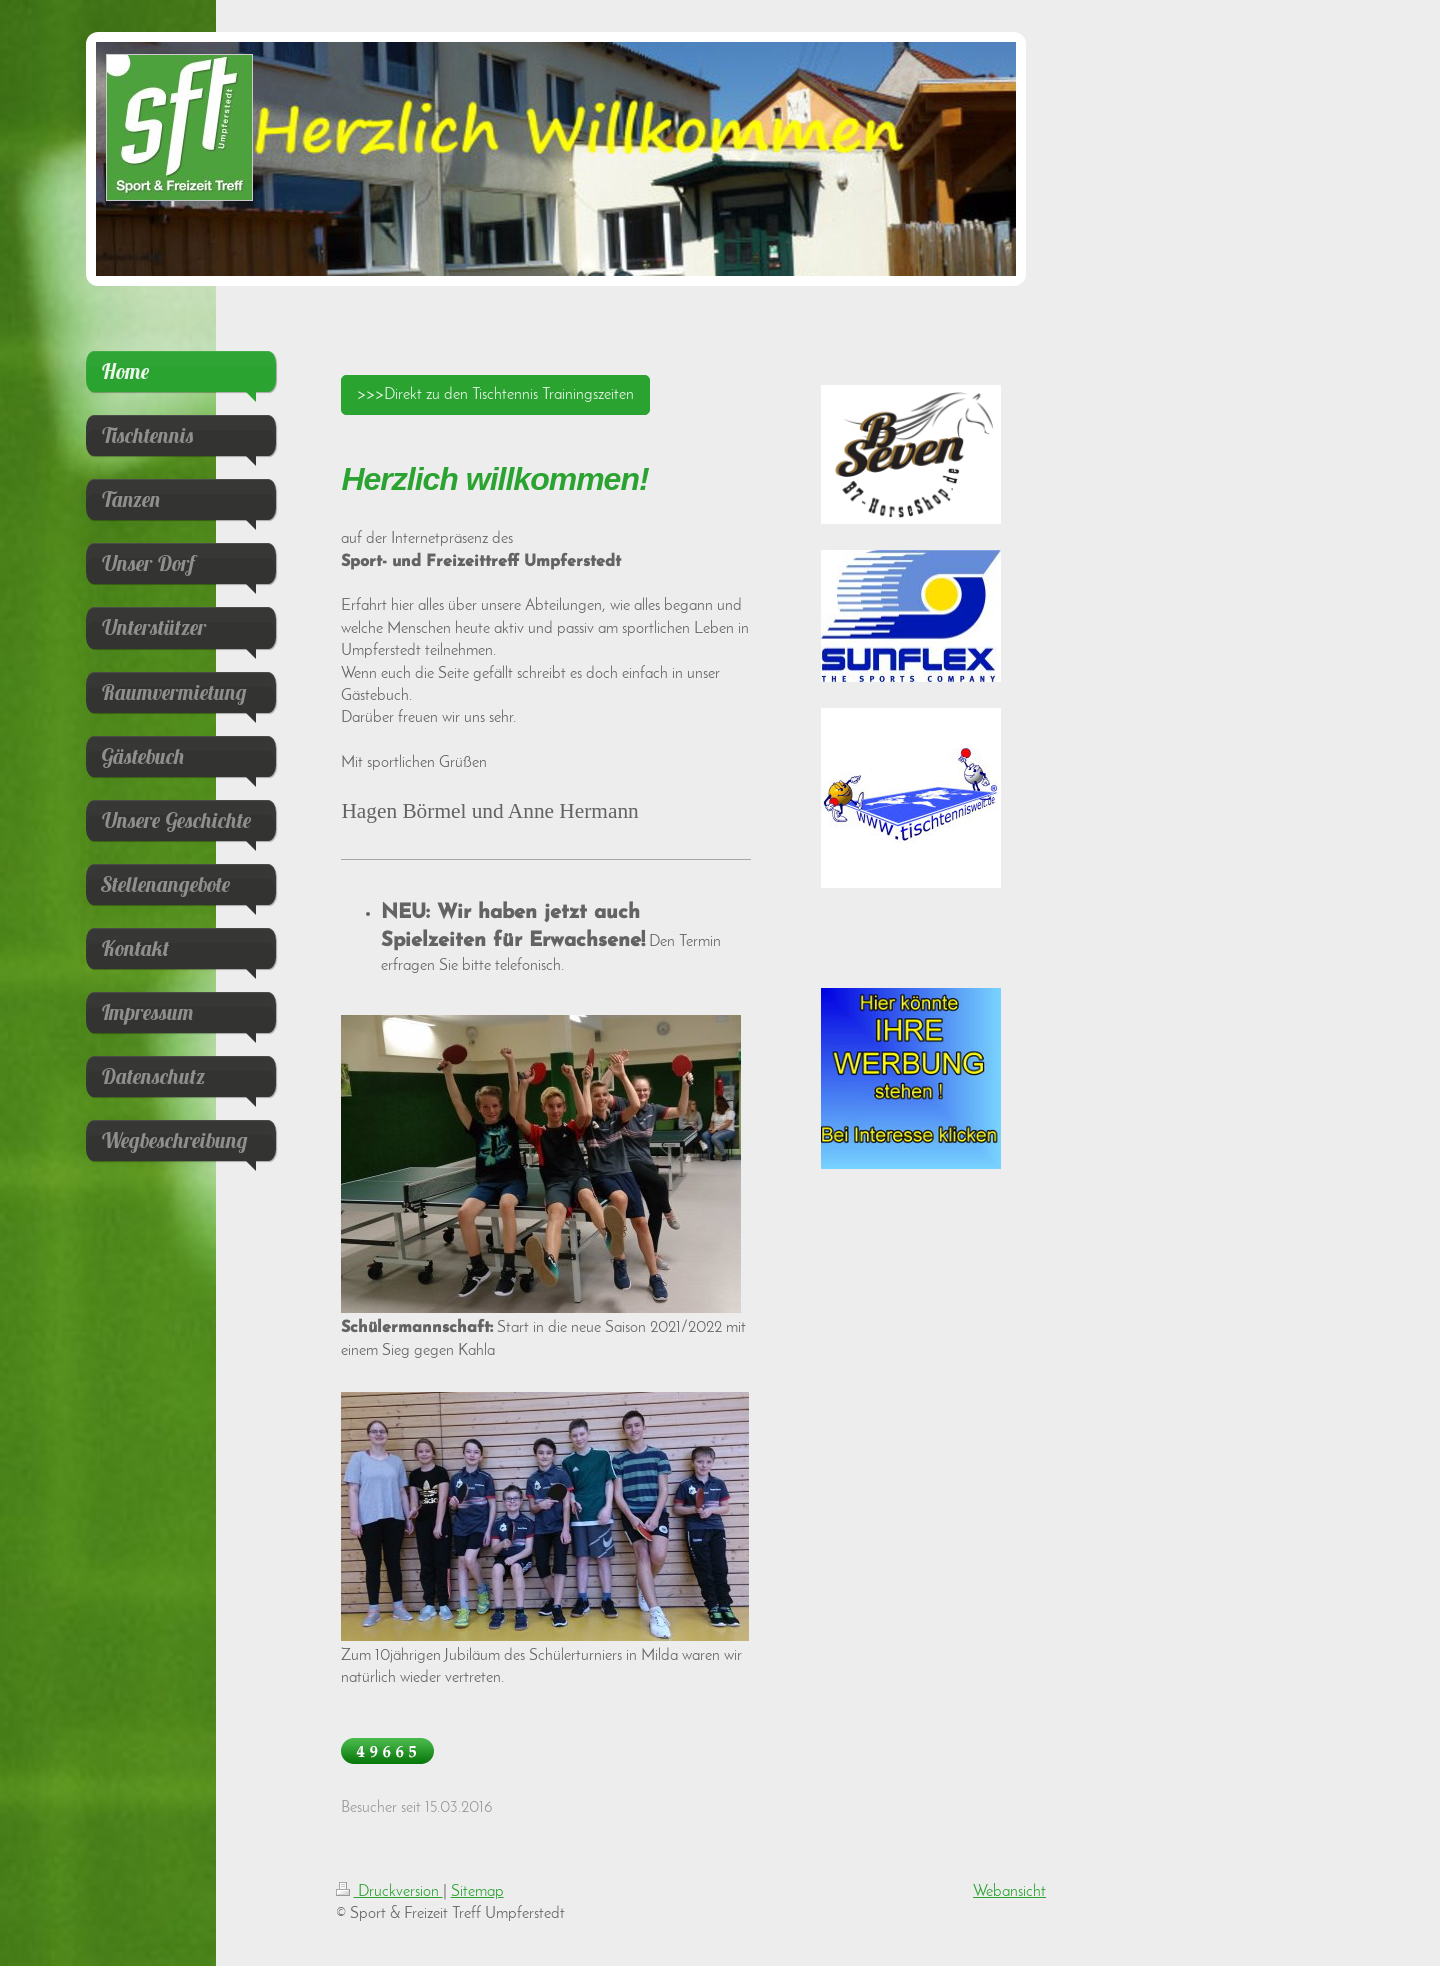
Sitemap (477, 1892)
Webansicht (1009, 1892)
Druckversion (389, 1892)
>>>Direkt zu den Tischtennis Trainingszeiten (495, 395)
